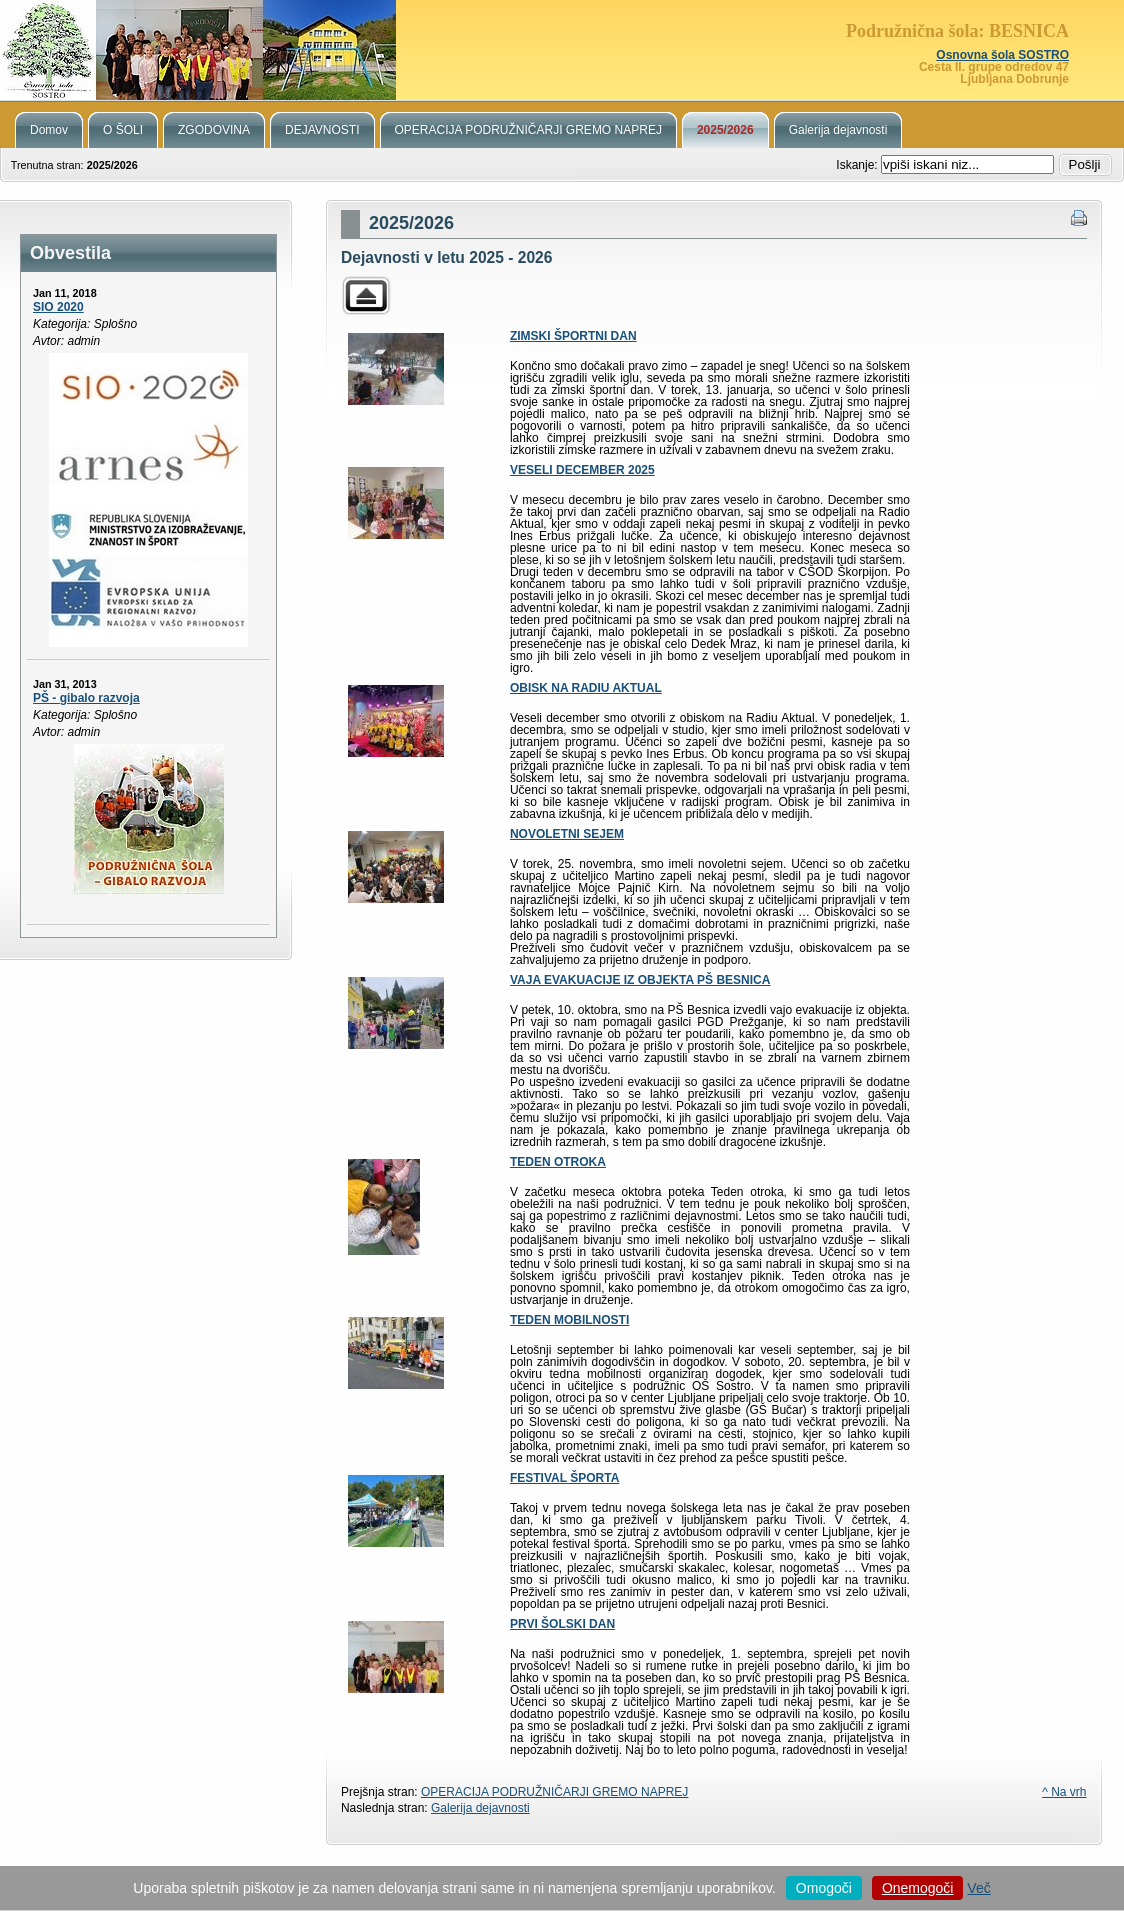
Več (978, 1888)
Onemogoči (918, 1888)
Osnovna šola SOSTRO (1002, 55)
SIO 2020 (58, 307)
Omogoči (824, 1888)
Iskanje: (858, 165)
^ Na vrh (1064, 1792)
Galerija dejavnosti (480, 1808)
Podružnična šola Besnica (562, 50)
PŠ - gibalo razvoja (86, 698)
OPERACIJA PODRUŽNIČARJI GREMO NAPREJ (554, 1792)
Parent (366, 295)
